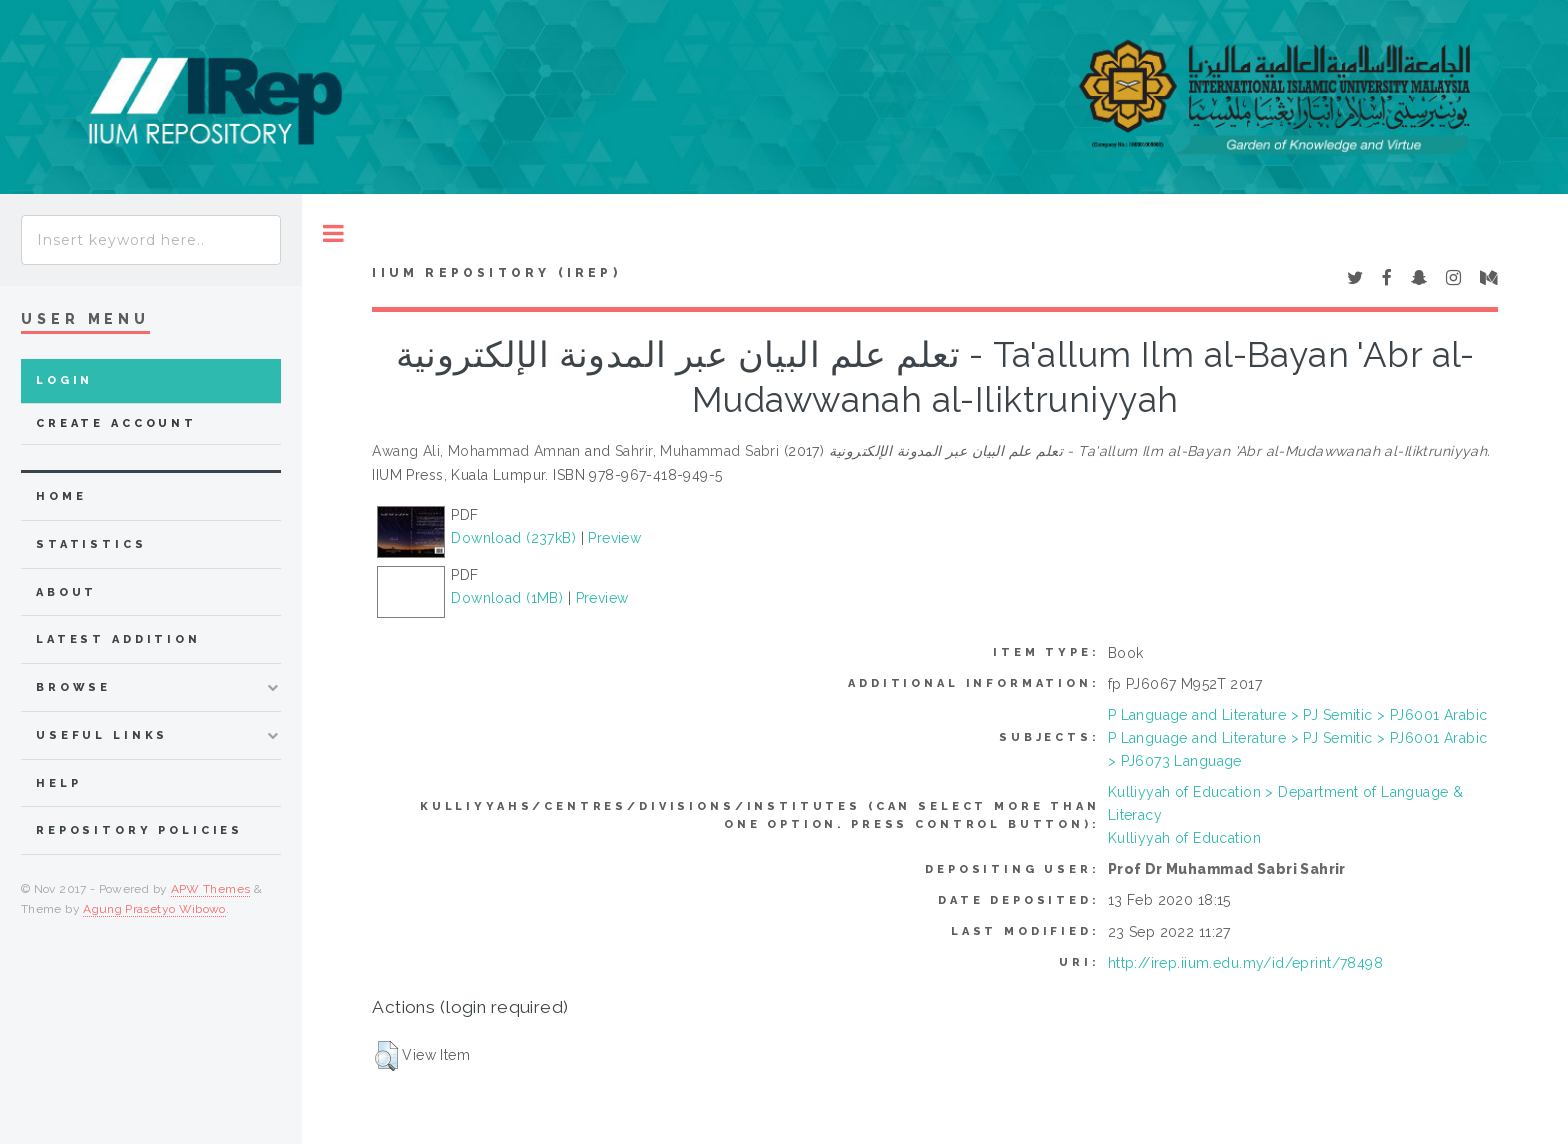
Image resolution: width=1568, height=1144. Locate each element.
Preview (614, 538)
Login (64, 380)
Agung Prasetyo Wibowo (154, 909)
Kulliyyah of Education (1184, 838)
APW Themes (211, 889)
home (61, 496)
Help (58, 783)
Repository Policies (139, 830)
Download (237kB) (513, 538)
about (66, 592)
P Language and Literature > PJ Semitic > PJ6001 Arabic (1298, 715)
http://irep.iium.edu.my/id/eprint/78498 (1245, 963)
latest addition (118, 639)
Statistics (91, 544)
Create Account (116, 423)
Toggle (333, 233)
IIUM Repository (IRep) (496, 273)
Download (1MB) (507, 598)
